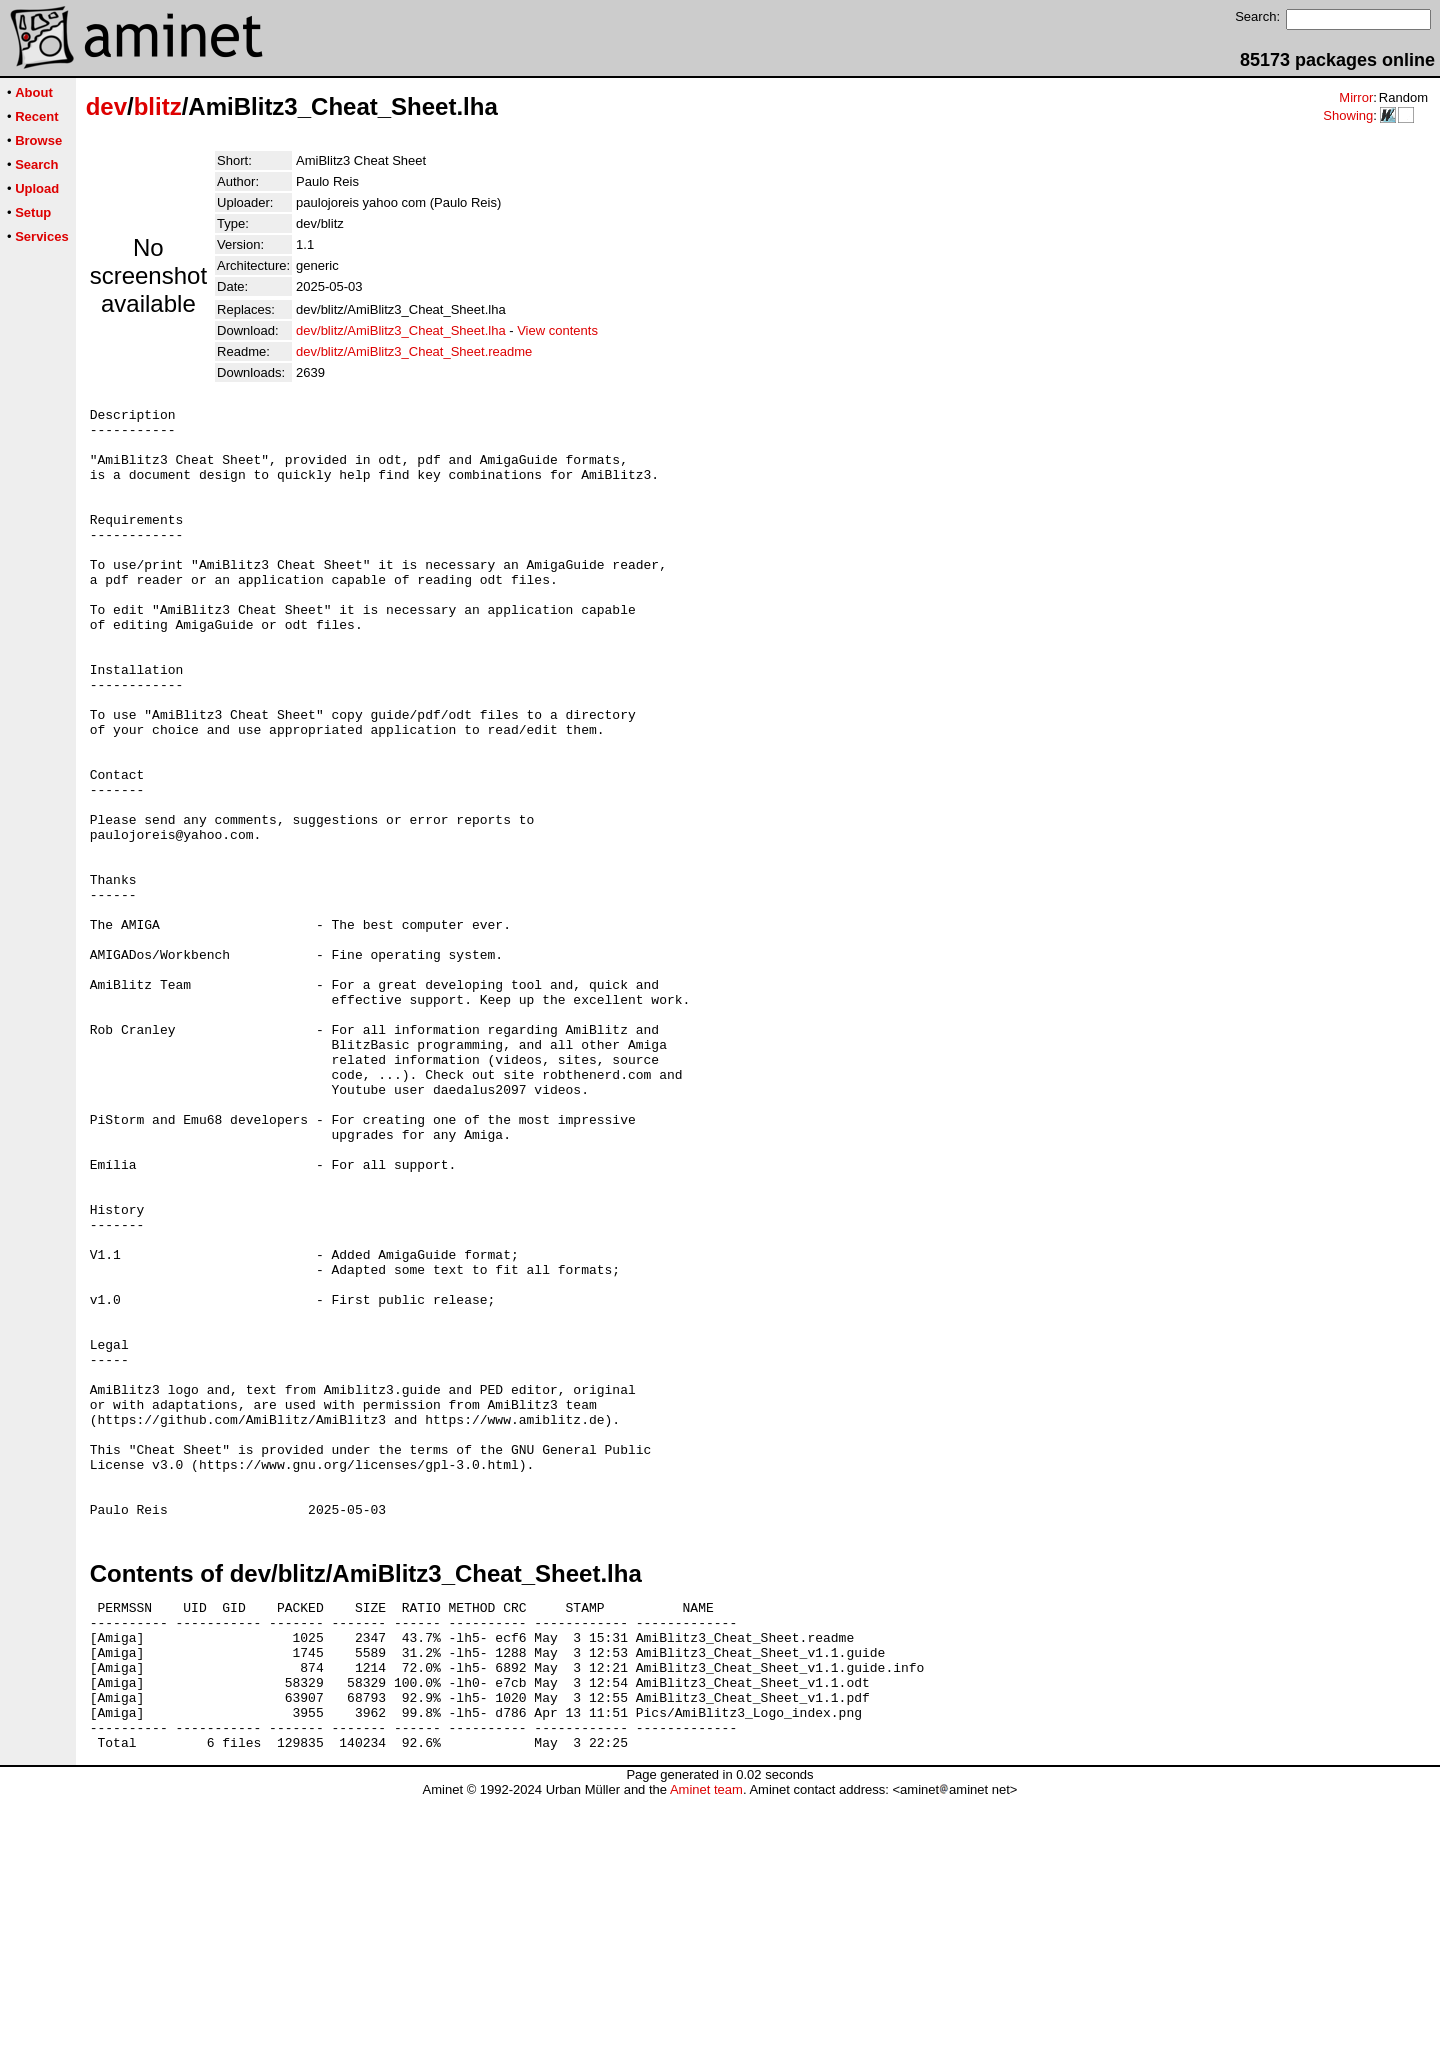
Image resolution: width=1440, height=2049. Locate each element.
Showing (1348, 115)
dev (106, 106)
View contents (557, 330)
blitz (158, 106)
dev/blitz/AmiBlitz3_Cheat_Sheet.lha (401, 330)
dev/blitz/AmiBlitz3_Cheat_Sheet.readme (414, 351)
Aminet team (706, 2041)
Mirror (1356, 97)
